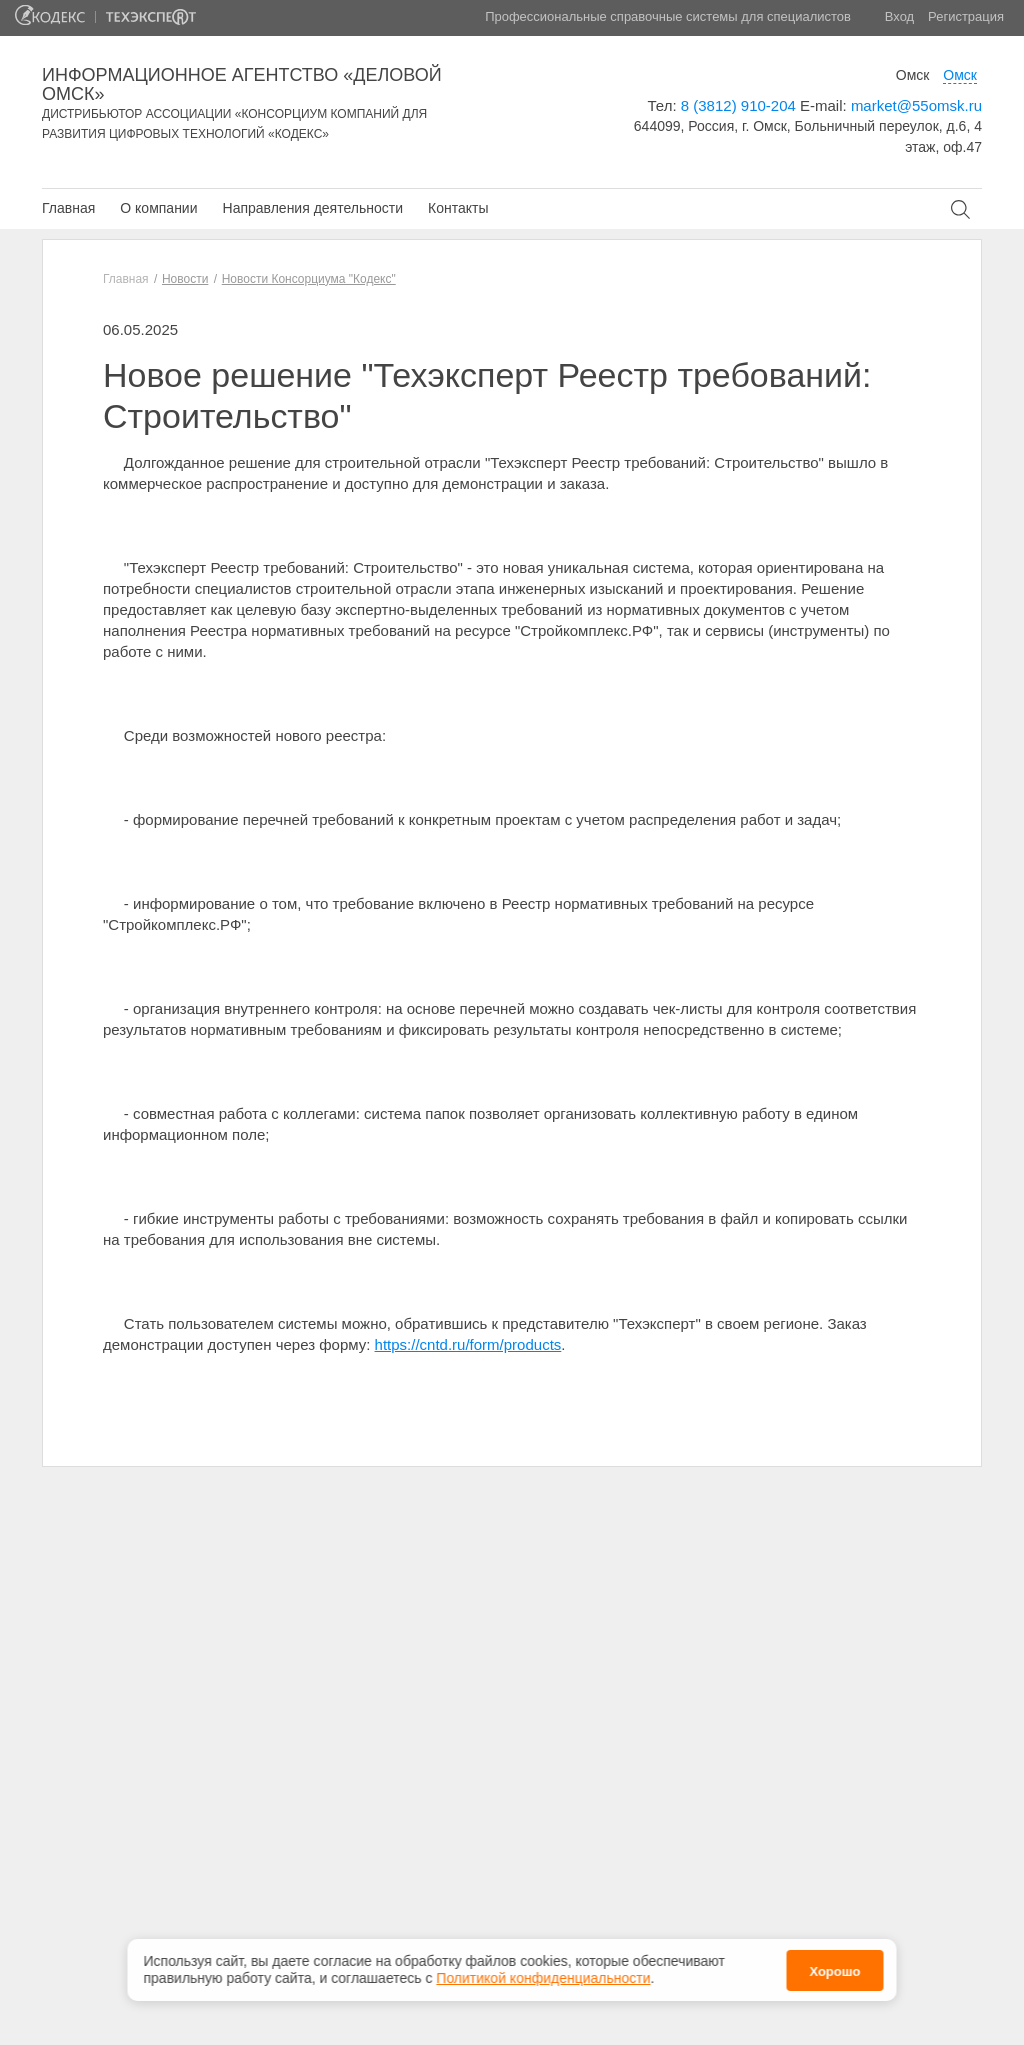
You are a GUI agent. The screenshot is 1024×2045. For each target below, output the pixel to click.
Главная (68, 208)
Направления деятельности (313, 208)
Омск (913, 75)
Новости (185, 279)
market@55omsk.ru (916, 105)
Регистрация (966, 16)
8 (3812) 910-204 (738, 105)
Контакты (458, 208)
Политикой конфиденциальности (543, 1971)
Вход (899, 16)
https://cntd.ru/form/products (468, 1344)
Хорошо (834, 1963)
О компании (158, 208)
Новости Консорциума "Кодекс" (309, 279)
